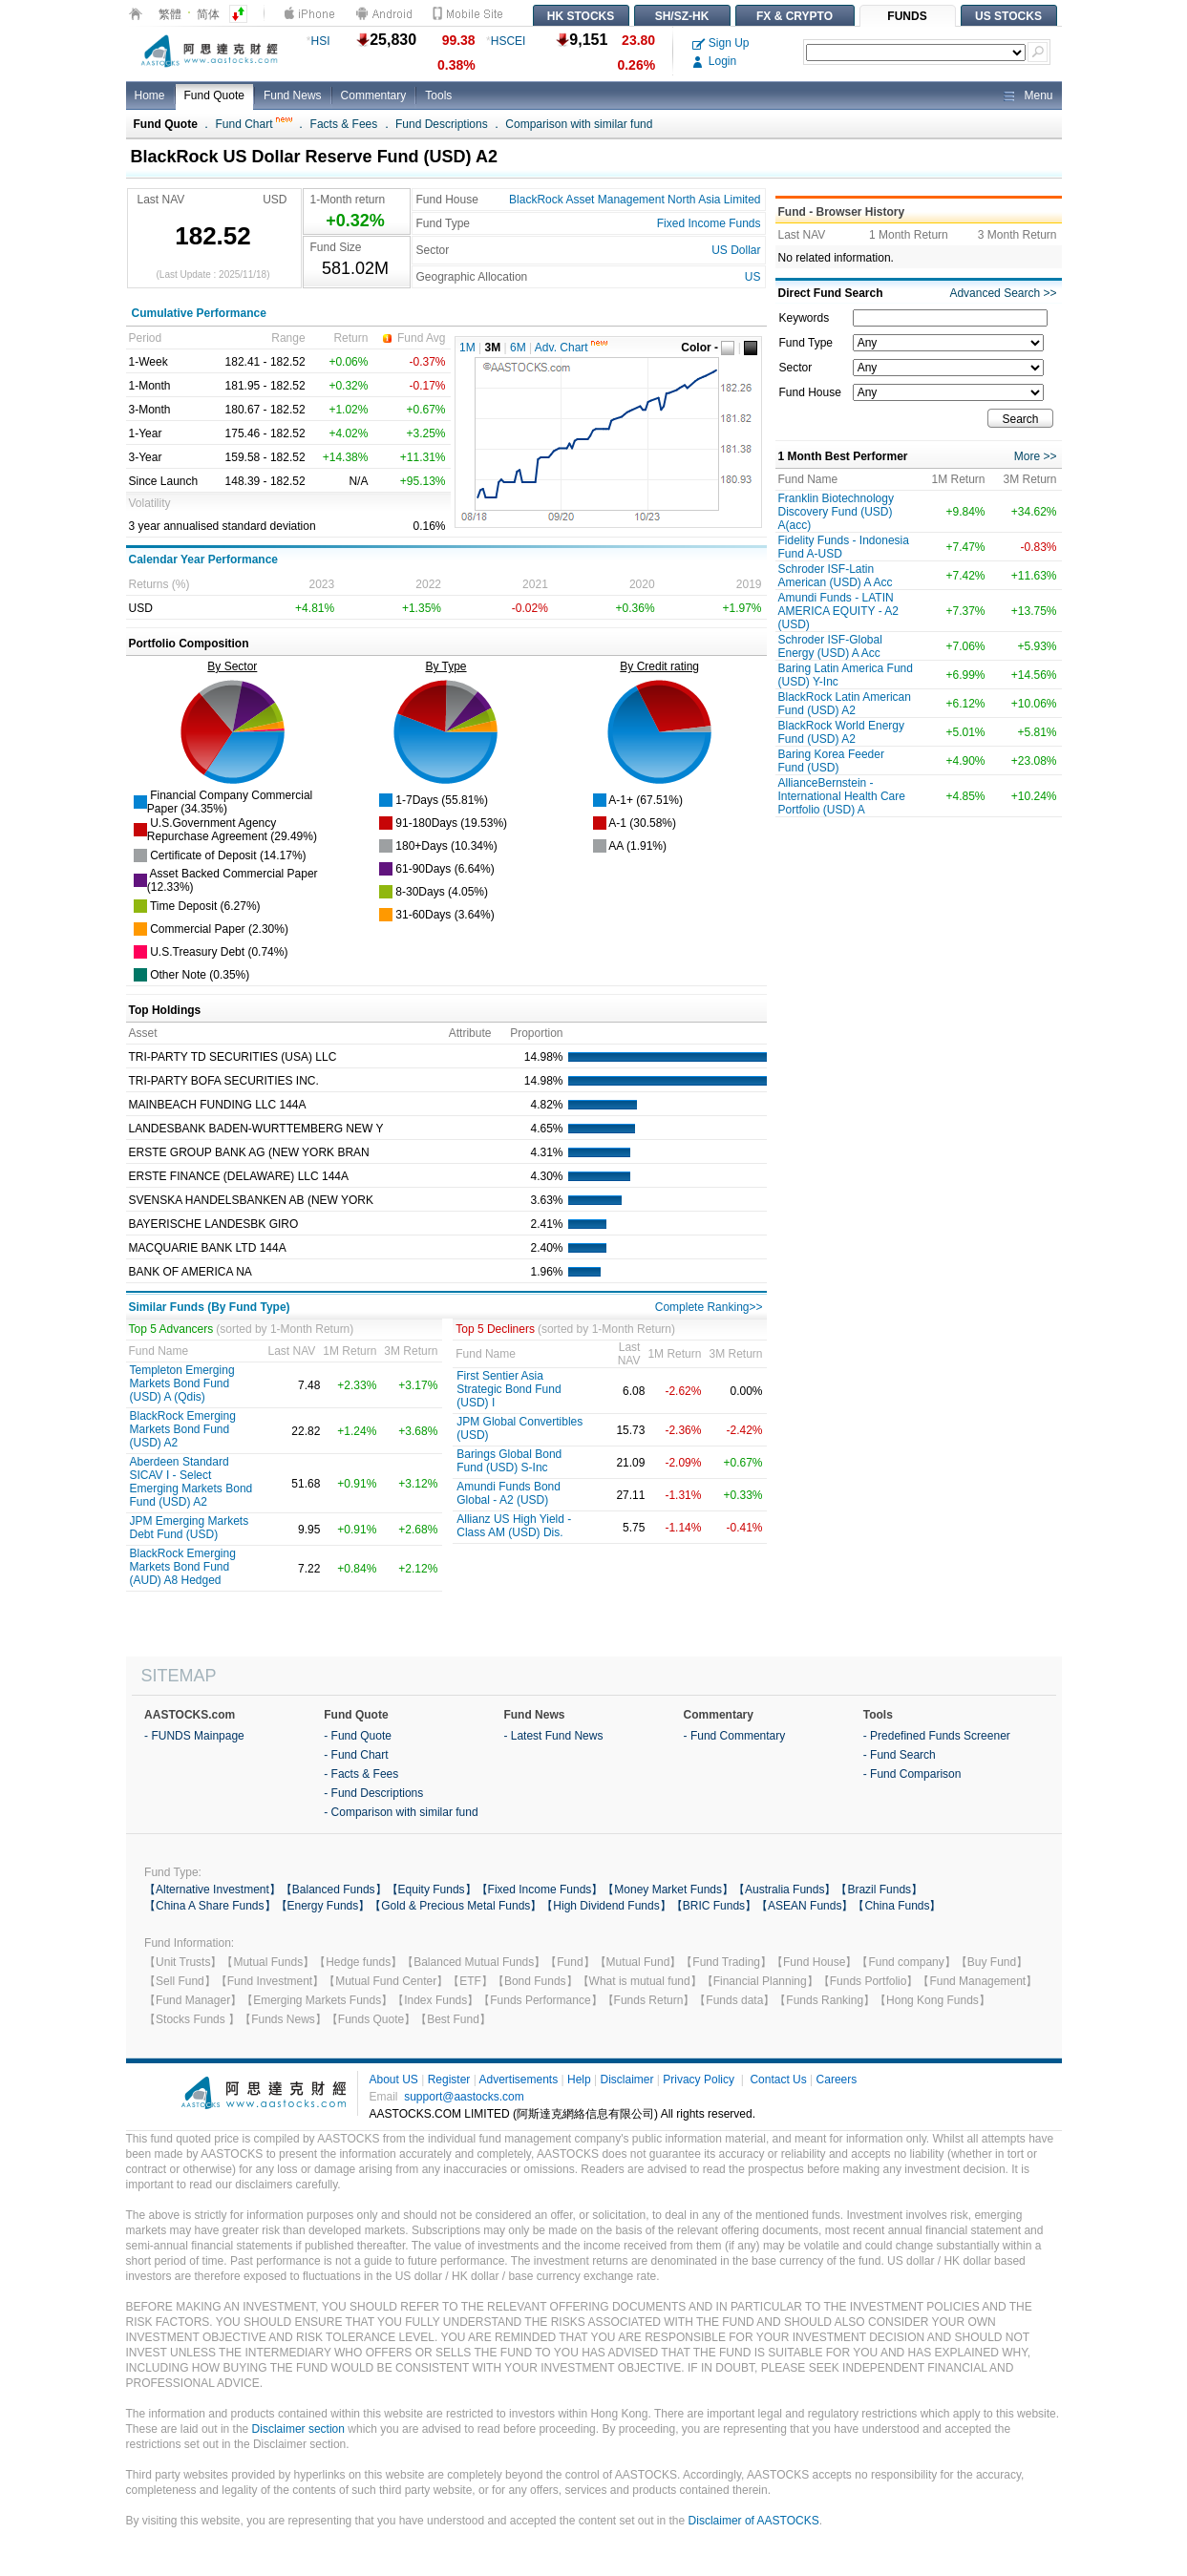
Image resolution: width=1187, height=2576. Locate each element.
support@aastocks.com (464, 2096)
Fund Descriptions (441, 124)
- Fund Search (899, 1755)
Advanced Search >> (1002, 293)
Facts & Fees (344, 124)
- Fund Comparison (912, 1774)
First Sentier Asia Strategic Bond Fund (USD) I (508, 1389)
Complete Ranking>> (709, 1307)
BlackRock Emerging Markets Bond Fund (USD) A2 (183, 1429)
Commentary (374, 95)
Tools (438, 95)
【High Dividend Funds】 (605, 1905)
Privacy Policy (698, 2079)
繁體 (170, 14)
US (753, 277)
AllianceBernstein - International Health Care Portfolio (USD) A (841, 796)
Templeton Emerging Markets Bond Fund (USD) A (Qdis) (182, 1383)
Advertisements (518, 2079)
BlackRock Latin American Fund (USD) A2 (844, 703)
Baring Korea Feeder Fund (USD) (831, 761)
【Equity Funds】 (432, 1889)
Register (449, 2079)
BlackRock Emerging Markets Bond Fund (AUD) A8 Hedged (183, 1567)
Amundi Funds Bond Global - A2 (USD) (508, 1493)
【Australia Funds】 (784, 1889)
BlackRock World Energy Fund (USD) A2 (841, 732)
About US (394, 2079)
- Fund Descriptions (373, 1793)
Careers (837, 2079)
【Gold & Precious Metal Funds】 (455, 1905)
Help (579, 2079)
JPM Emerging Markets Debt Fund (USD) (189, 1527)
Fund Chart (254, 124)
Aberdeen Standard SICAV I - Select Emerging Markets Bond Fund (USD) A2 (191, 1482)
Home (150, 95)
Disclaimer (626, 2079)
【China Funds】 (897, 1905)
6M (518, 347)
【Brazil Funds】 (879, 1889)
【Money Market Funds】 (668, 1889)
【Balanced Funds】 (334, 1889)
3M (493, 347)
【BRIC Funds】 (713, 1905)
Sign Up (721, 43)
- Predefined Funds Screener (936, 1735)
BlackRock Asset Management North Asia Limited (634, 199)
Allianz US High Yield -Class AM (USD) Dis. (513, 1525)
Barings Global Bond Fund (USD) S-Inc (509, 1460)
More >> (1035, 456)
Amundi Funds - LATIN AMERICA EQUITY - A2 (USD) (838, 611)
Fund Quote (214, 95)
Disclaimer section (298, 2429)
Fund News (293, 95)
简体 (208, 14)
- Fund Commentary (735, 1735)
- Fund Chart (356, 1755)
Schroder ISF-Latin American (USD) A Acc (835, 575)
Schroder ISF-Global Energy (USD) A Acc (830, 646)
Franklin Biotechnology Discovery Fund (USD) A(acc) (836, 512)
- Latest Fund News (553, 1735)
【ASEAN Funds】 (804, 1905)
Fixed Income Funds (709, 223)
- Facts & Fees (361, 1774)
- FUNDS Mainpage (194, 1735)
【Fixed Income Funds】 (540, 1889)
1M (467, 347)
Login (714, 61)
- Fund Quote (358, 1735)
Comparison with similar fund (578, 124)
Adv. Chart (571, 347)
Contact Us (778, 2079)
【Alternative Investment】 (212, 1889)
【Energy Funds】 (323, 1905)
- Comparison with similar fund (400, 1812)
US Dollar (735, 250)
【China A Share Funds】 (209, 1905)
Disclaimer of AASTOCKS (754, 2520)
